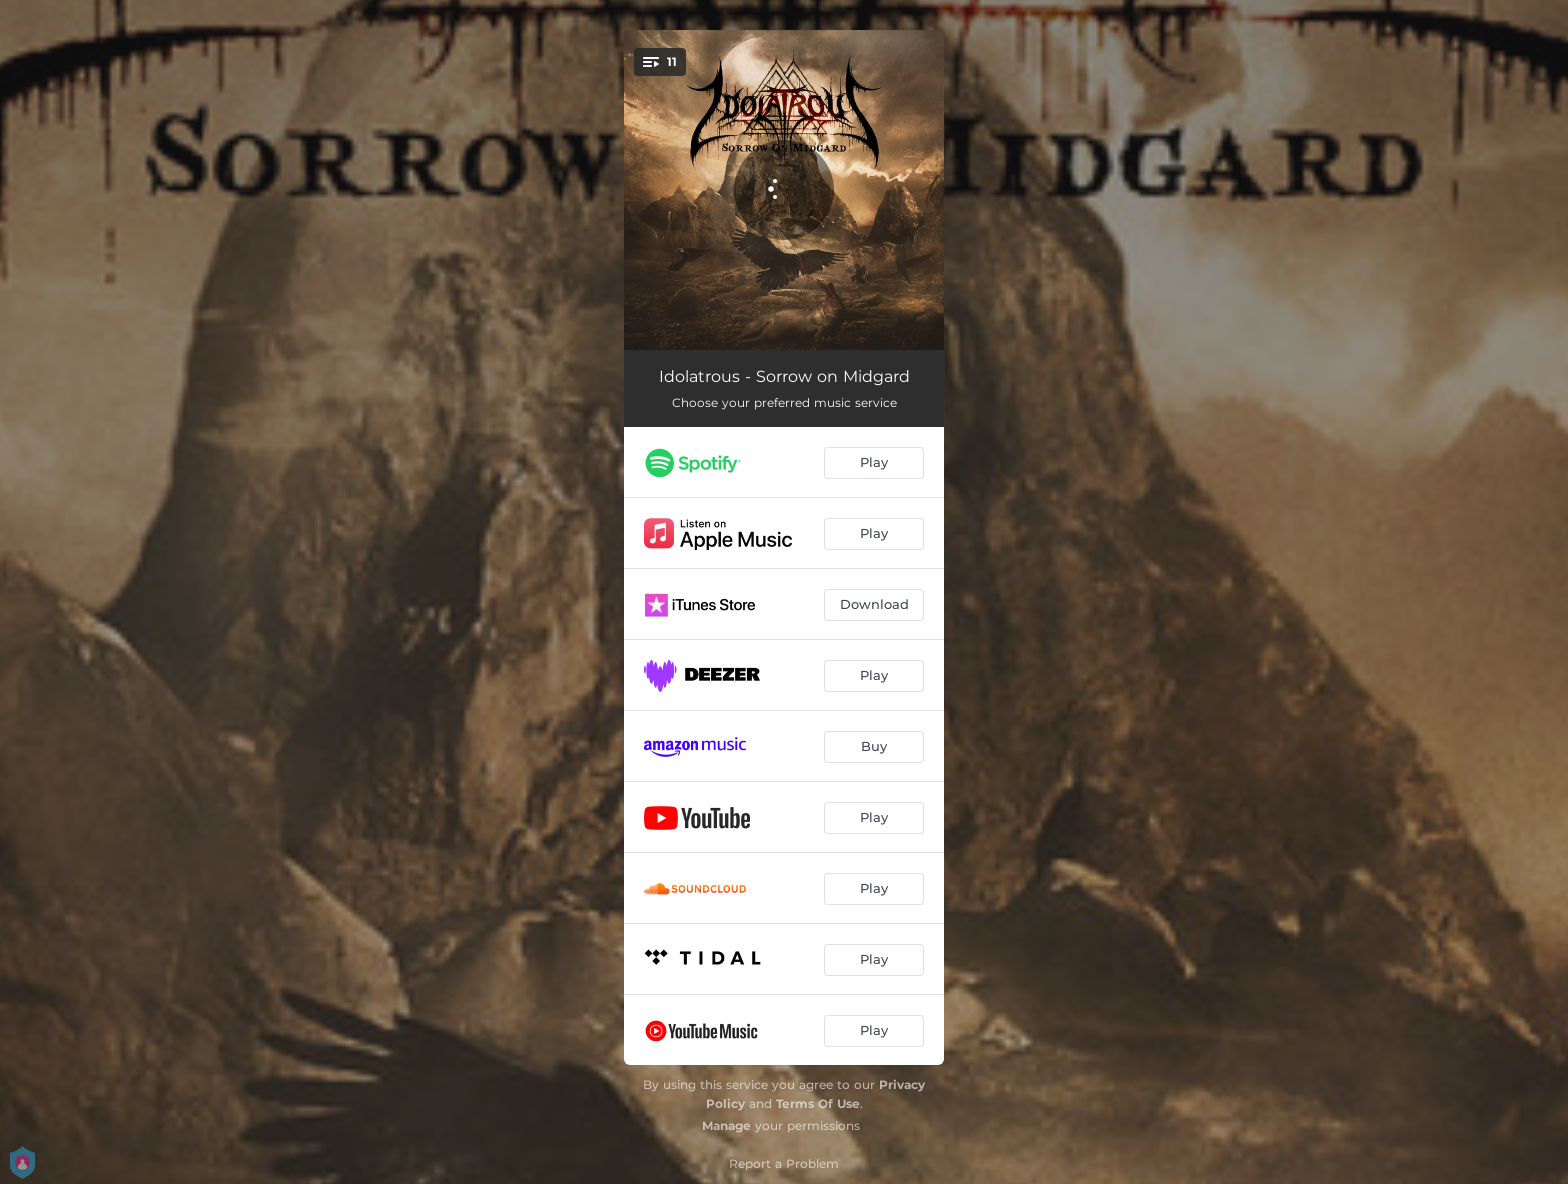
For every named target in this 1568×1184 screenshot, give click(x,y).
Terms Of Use (818, 1103)
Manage (726, 1125)
